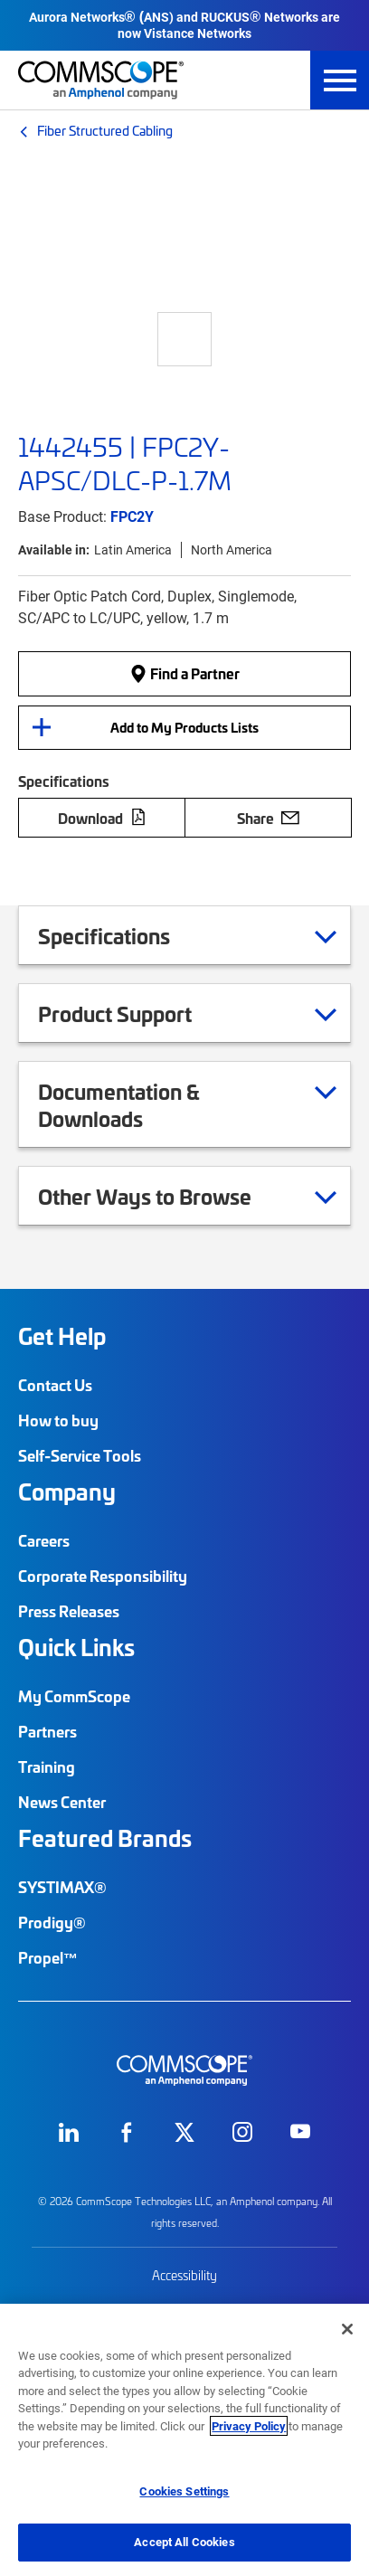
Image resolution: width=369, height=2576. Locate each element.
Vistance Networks (197, 33)
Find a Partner (184, 673)
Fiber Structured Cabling (105, 130)
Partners (47, 1731)
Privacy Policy (249, 2426)
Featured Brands (105, 1838)
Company (67, 1491)
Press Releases (68, 1611)
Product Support (137, 1013)
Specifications (126, 935)
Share (268, 818)
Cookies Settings (184, 2491)
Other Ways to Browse (167, 1195)
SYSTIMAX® (62, 1887)
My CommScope (74, 1696)
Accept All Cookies (184, 2541)
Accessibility (184, 2275)
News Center (62, 1802)
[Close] (347, 2329)
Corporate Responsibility (102, 1576)
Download (102, 818)
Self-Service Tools (79, 1455)
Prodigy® (52, 1922)
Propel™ (48, 1957)
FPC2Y (132, 516)
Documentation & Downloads (187, 1104)
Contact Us (55, 1385)
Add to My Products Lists (184, 727)
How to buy (58, 1420)
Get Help (62, 1336)
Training (46, 1766)
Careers (44, 1540)
